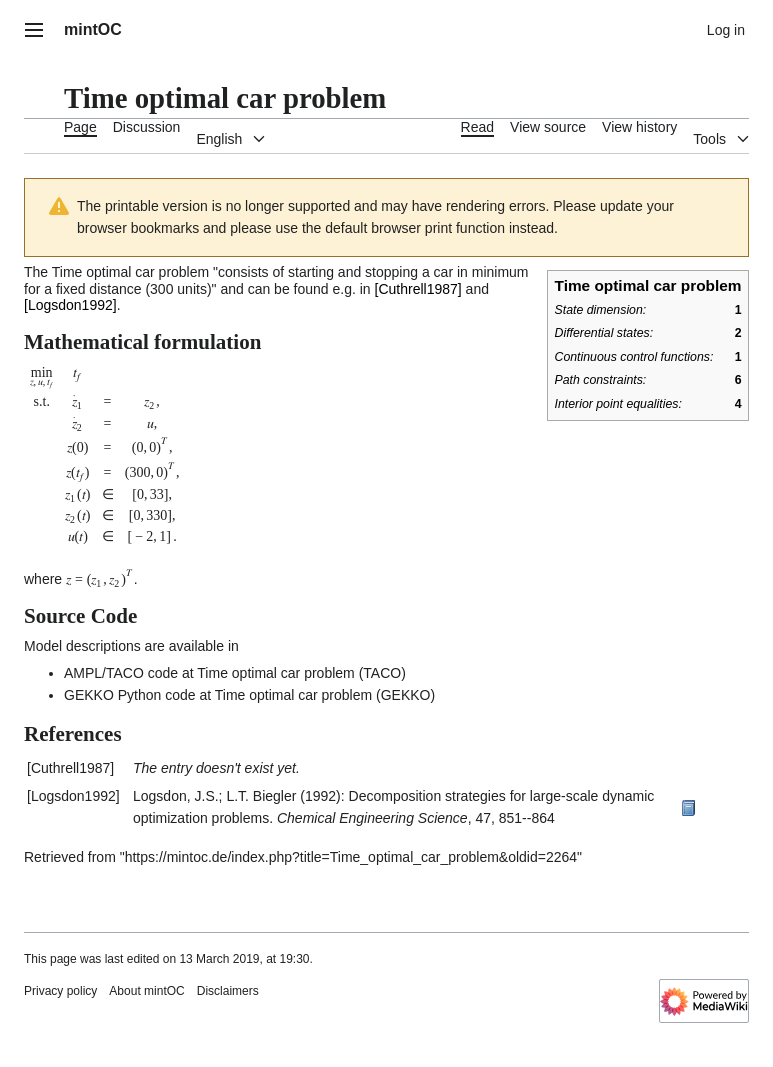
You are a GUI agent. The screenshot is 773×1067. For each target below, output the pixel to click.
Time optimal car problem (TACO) (301, 673)
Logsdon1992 (70, 305)
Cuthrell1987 (417, 289)
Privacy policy (60, 991)
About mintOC (146, 991)
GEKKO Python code (130, 695)
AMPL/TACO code (121, 673)
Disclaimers (228, 991)
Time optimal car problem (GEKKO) (325, 695)
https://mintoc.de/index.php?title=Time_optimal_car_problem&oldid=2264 (351, 857)
